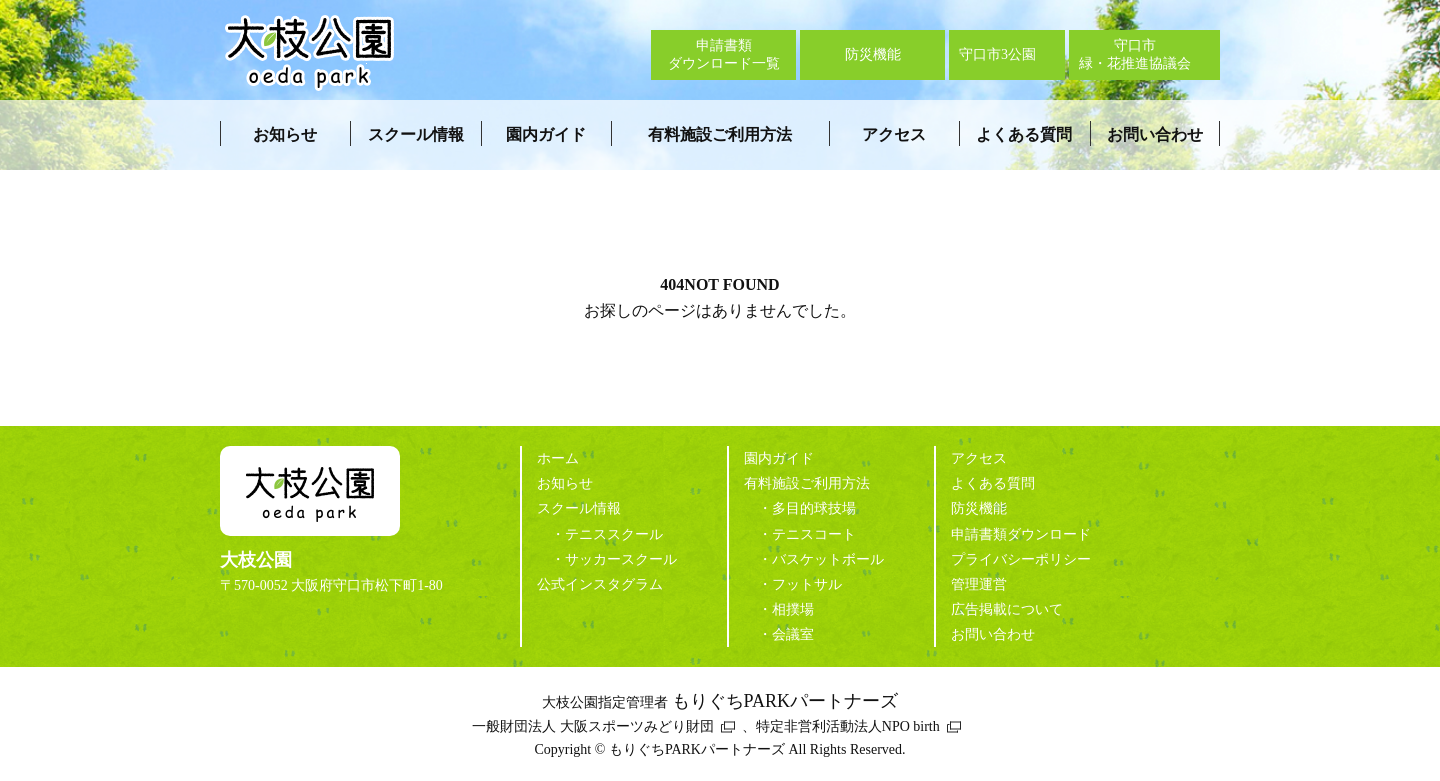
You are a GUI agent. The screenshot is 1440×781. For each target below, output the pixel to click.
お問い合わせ (1155, 134)
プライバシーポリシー (1021, 559)
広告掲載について (1007, 609)
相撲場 (793, 609)
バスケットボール (828, 559)
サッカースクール (621, 559)
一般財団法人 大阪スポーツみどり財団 (593, 726)
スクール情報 (416, 134)
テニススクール (614, 534)
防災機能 (979, 508)
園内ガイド (546, 134)
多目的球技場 (814, 508)
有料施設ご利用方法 (720, 134)
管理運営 (979, 584)
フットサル (807, 584)
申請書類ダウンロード (1021, 534)
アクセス (894, 134)
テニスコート (814, 534)
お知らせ (285, 134)
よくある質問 (1024, 134)
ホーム (558, 458)
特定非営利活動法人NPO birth (848, 726)
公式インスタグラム (600, 584)
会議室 (793, 634)
